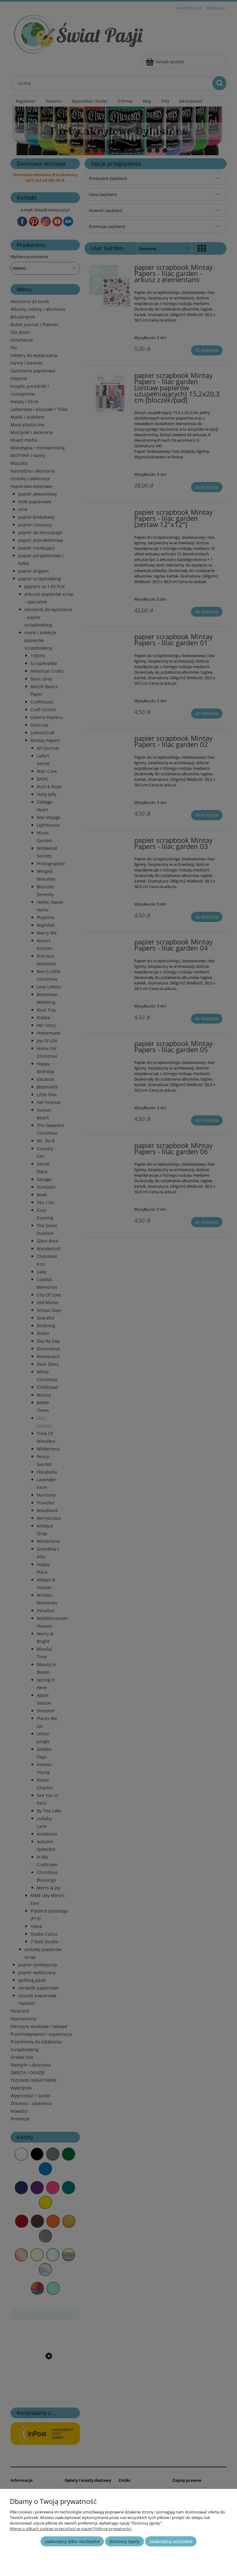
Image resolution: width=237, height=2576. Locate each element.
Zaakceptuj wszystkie (170, 2541)
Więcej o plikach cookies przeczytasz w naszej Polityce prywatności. (71, 2528)
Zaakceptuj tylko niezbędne (72, 2541)
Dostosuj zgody (124, 2541)
